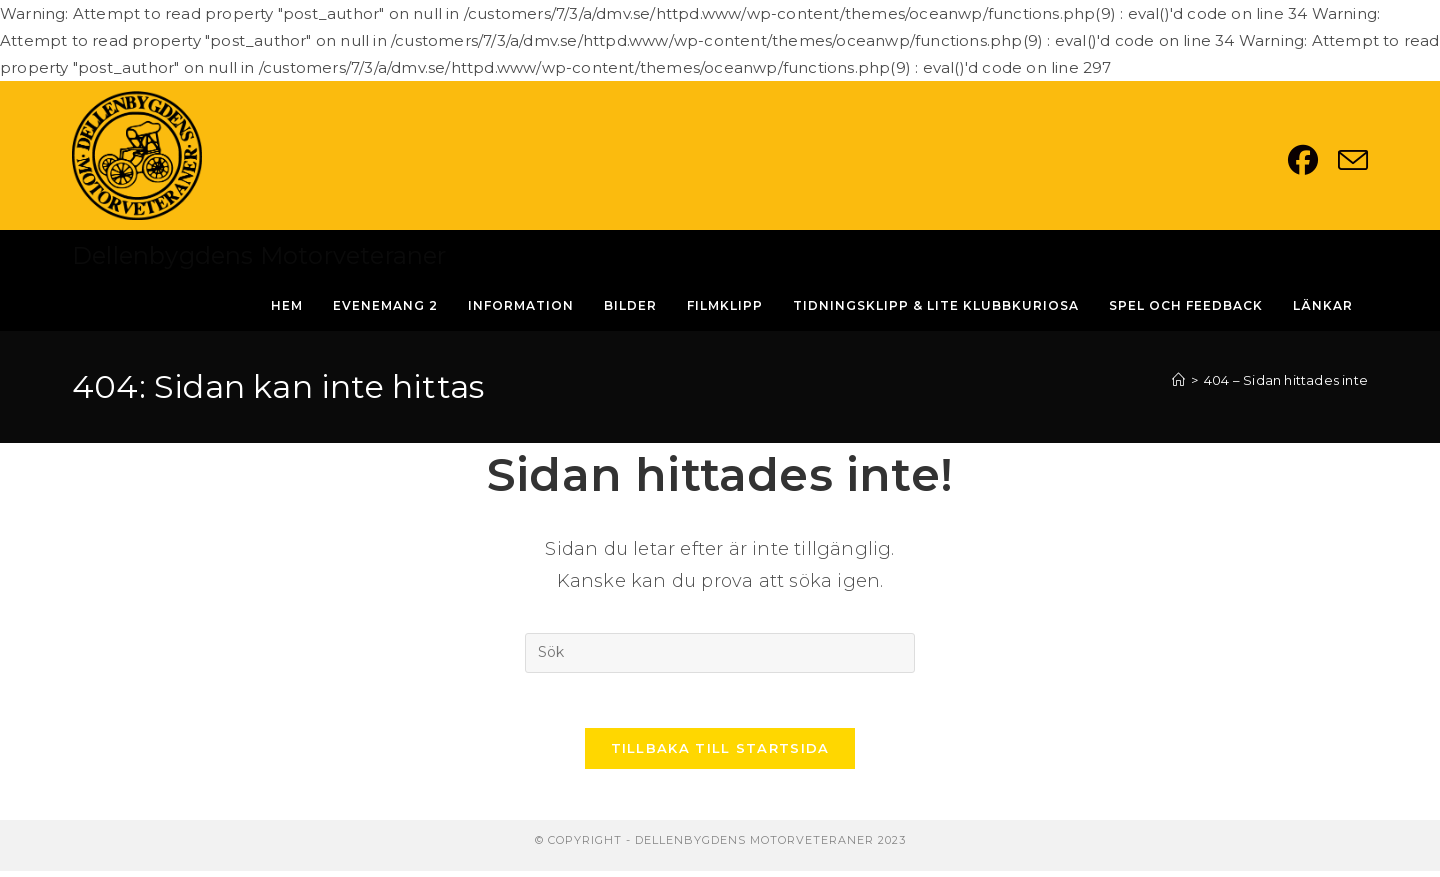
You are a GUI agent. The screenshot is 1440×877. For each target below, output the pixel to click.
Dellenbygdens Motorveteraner (259, 255)
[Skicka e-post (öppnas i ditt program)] (1353, 160)
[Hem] (1178, 380)
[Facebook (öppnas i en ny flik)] (1313, 160)
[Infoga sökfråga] (720, 653)
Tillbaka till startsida (720, 754)
